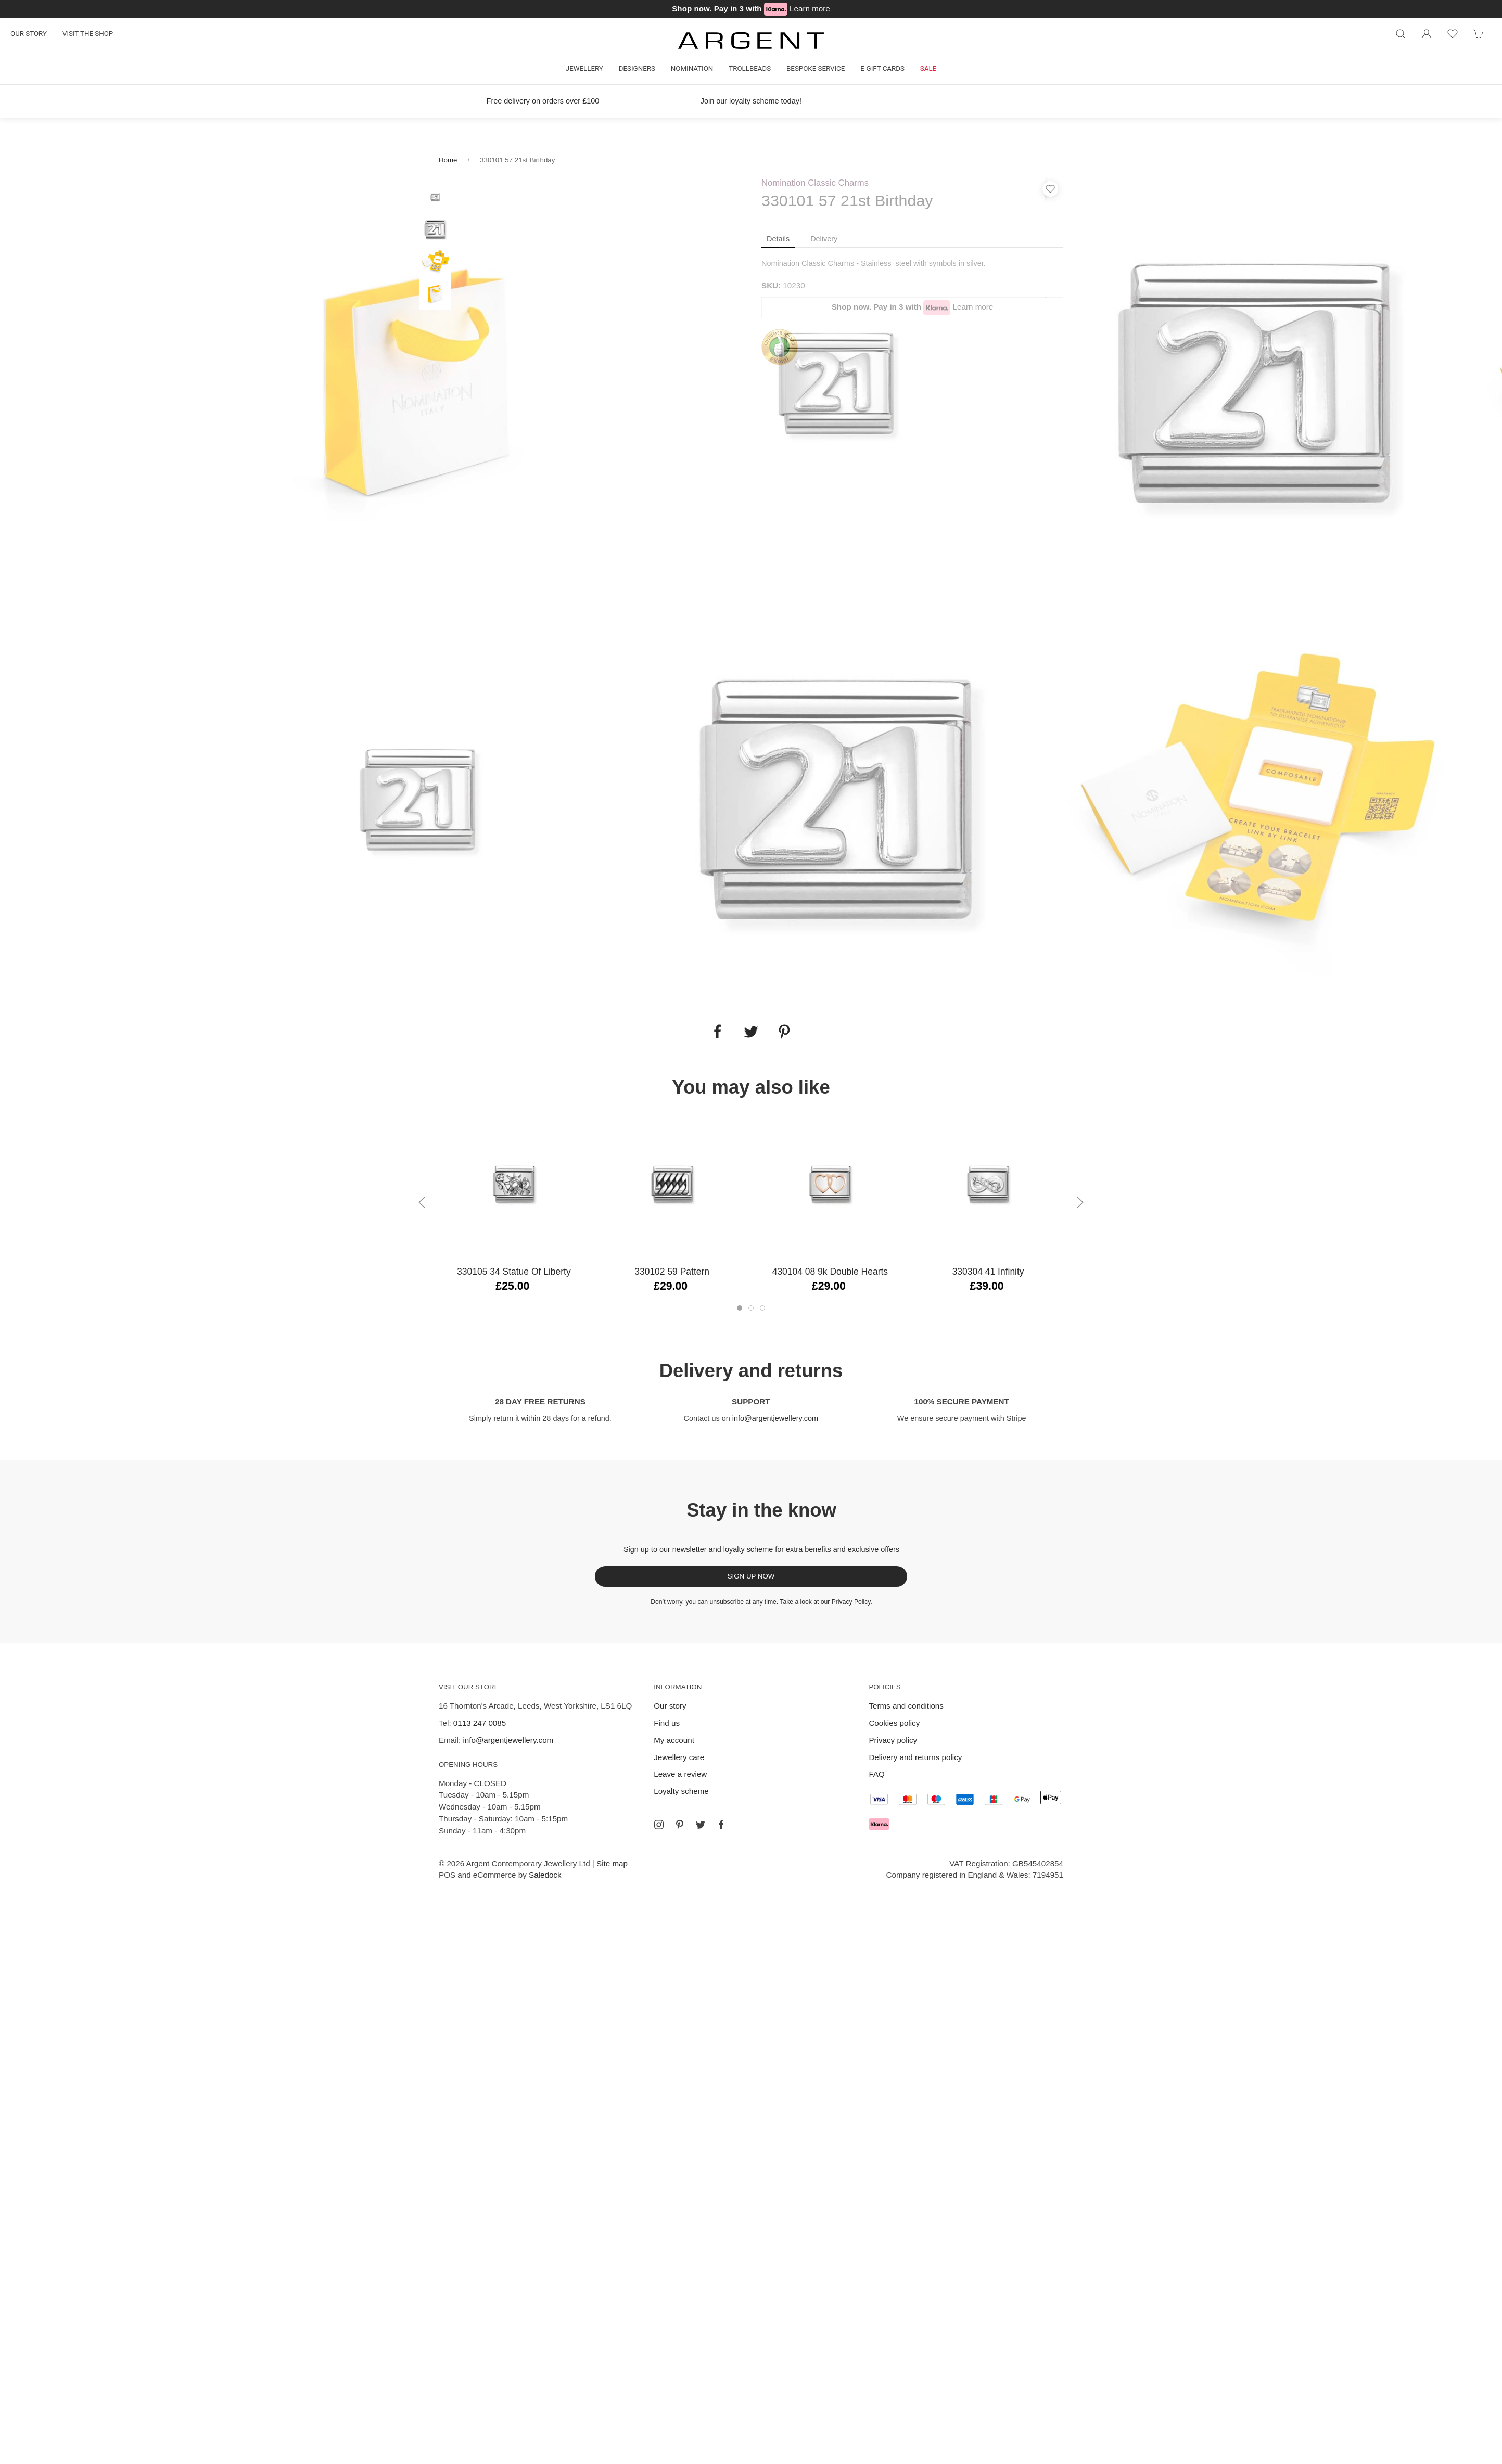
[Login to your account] (1427, 33)
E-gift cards (882, 68)
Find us (667, 1722)
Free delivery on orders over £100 (543, 101)
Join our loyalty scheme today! (751, 101)
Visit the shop (87, 33)
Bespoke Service (815, 68)
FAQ (876, 1773)
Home (448, 160)
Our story (28, 33)
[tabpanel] (419, 383)
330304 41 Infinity (988, 1271)
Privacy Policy (851, 1602)
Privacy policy (893, 1740)
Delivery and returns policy (915, 1757)
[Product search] (1401, 33)
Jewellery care (679, 1757)
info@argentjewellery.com (775, 1418)
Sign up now (751, 1576)
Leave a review (680, 1773)
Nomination (692, 68)
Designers (637, 68)
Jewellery (584, 68)
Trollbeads (750, 68)
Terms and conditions (906, 1705)
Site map (612, 1863)
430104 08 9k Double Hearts (830, 1271)
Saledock (545, 1874)
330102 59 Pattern (671, 1271)
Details (778, 239)
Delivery (823, 239)
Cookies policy (894, 1722)
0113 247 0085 (479, 1722)
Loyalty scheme (681, 1791)
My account (674, 1740)
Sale (928, 68)
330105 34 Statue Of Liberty (514, 1271)
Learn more (810, 8)
